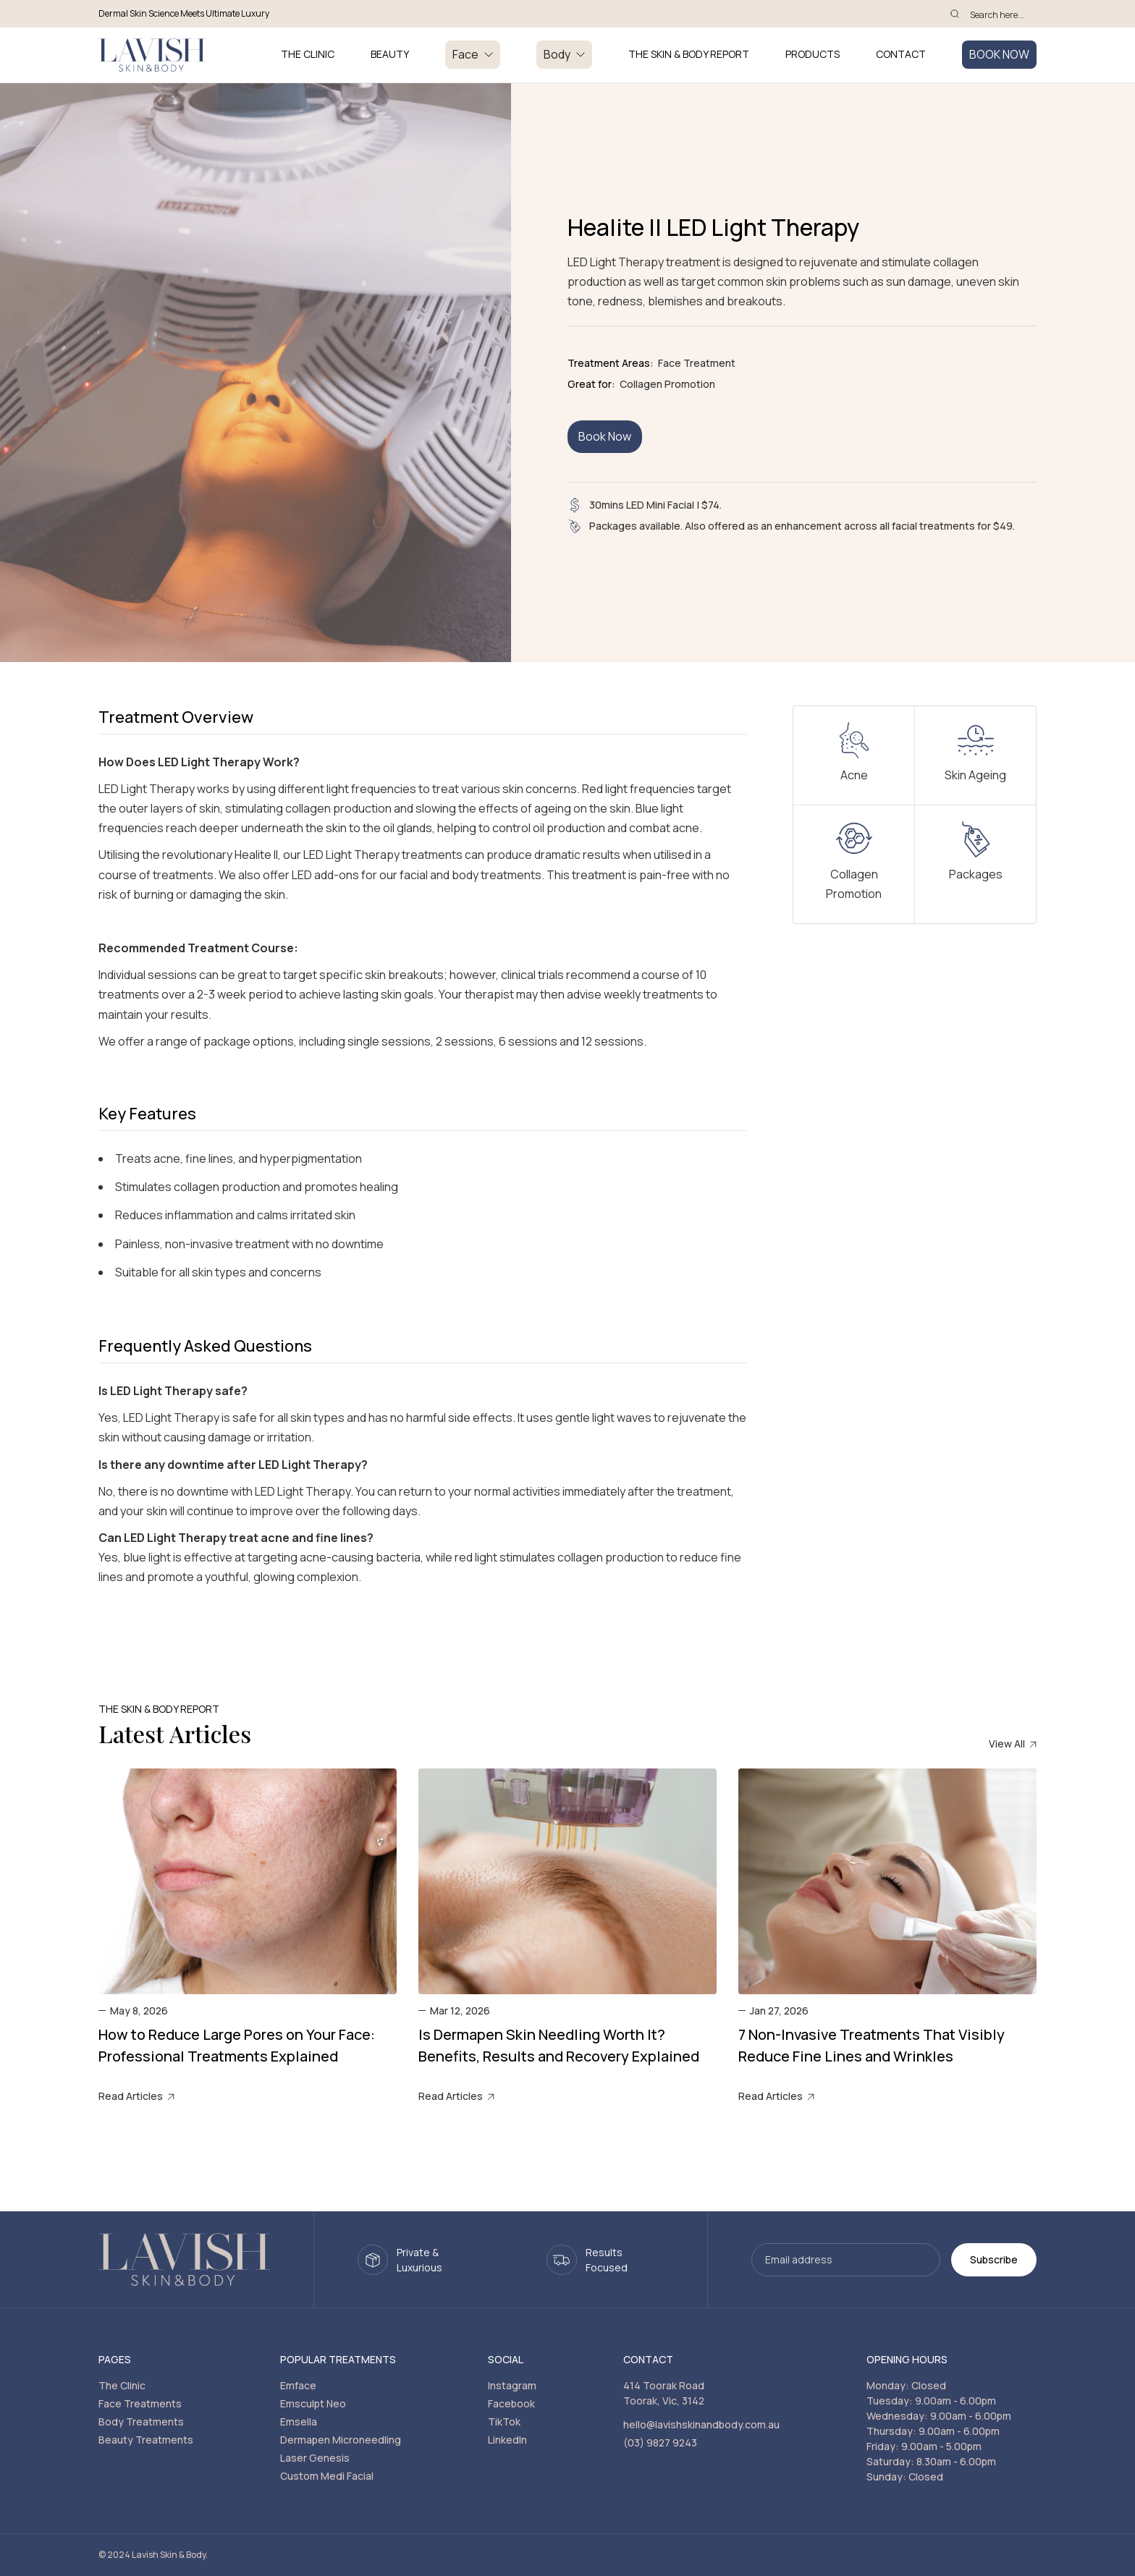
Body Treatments (141, 2421)
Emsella (298, 2421)
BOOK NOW (999, 54)
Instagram (512, 2385)
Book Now (604, 436)
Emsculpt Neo (313, 2403)
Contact (901, 54)
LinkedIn (507, 2439)
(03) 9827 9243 (660, 2442)
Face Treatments (140, 2403)
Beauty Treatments (145, 2439)
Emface (298, 2385)
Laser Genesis (315, 2458)
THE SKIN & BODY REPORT (688, 54)
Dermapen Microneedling (340, 2439)
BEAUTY (390, 54)
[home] (152, 55)
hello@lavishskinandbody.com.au (701, 2424)
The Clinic (121, 2385)
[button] (472, 55)
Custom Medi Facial (327, 2476)
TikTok (504, 2421)
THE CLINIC (307, 54)
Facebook (511, 2403)
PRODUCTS (812, 54)
